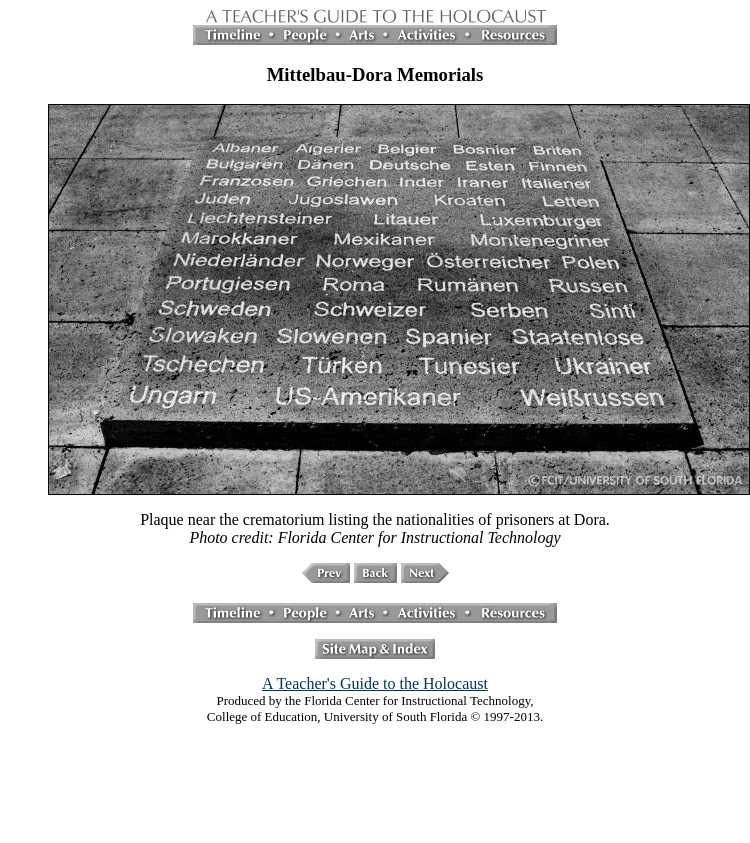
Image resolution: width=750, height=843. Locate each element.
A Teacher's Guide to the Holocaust (375, 683)
